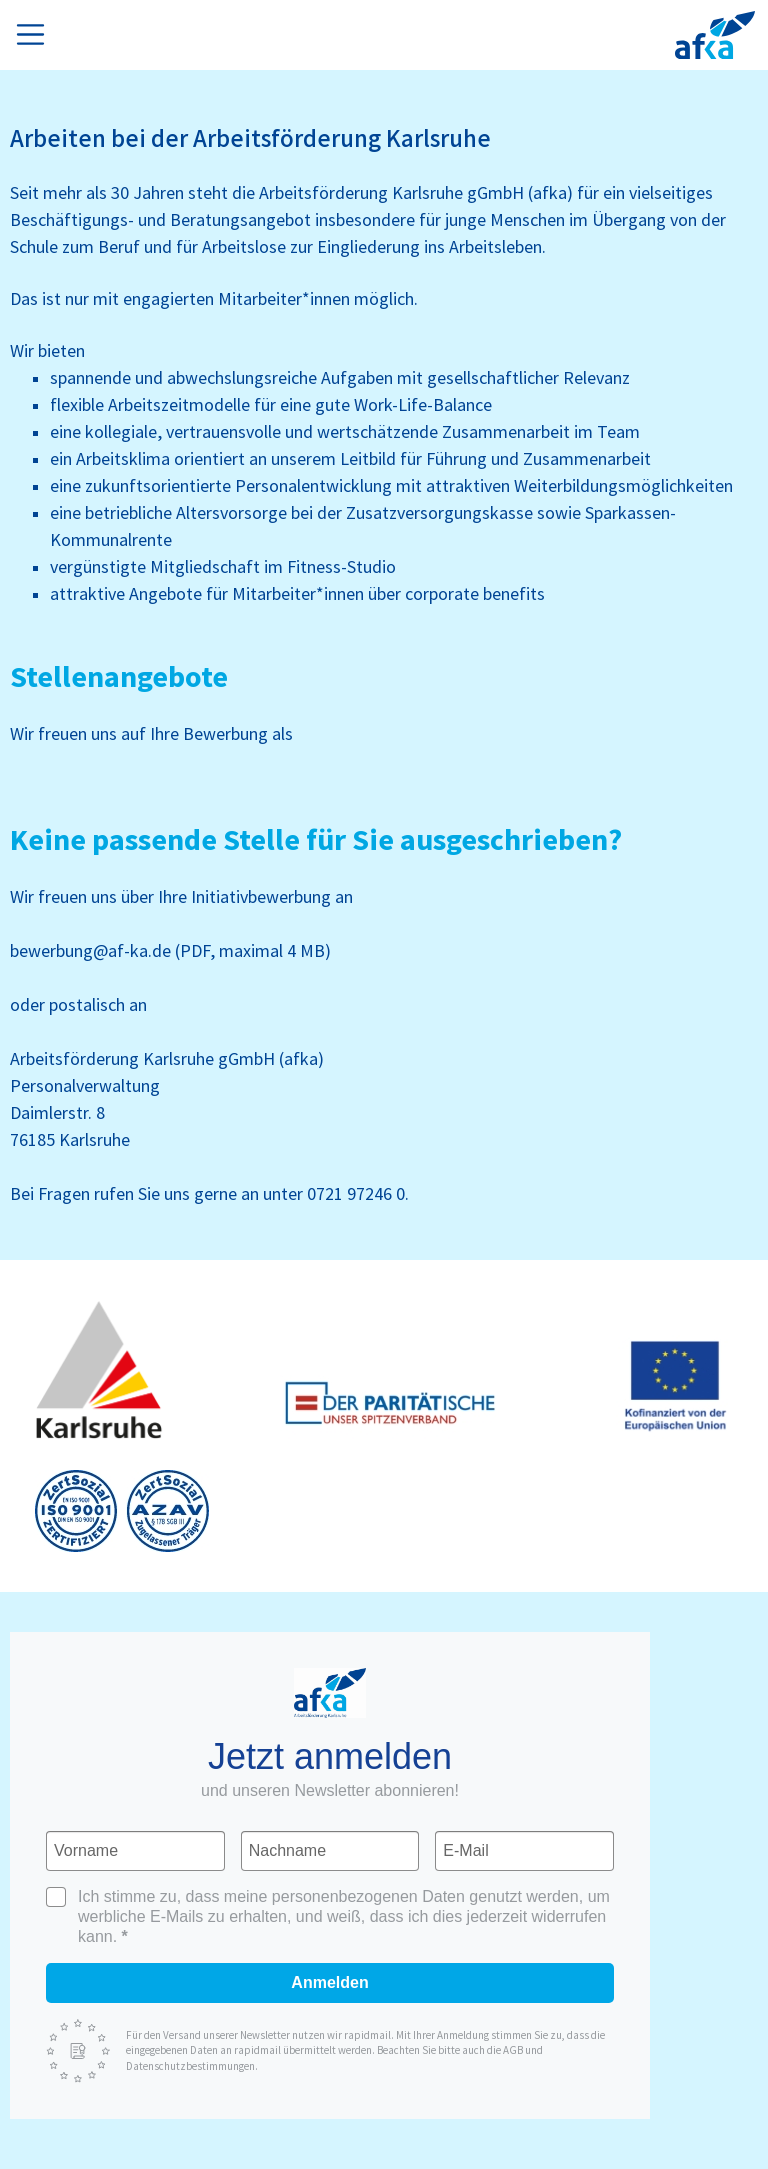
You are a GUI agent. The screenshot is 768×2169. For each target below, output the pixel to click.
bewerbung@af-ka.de (90, 951)
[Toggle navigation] (35, 31)
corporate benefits (475, 594)
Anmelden (329, 1982)
